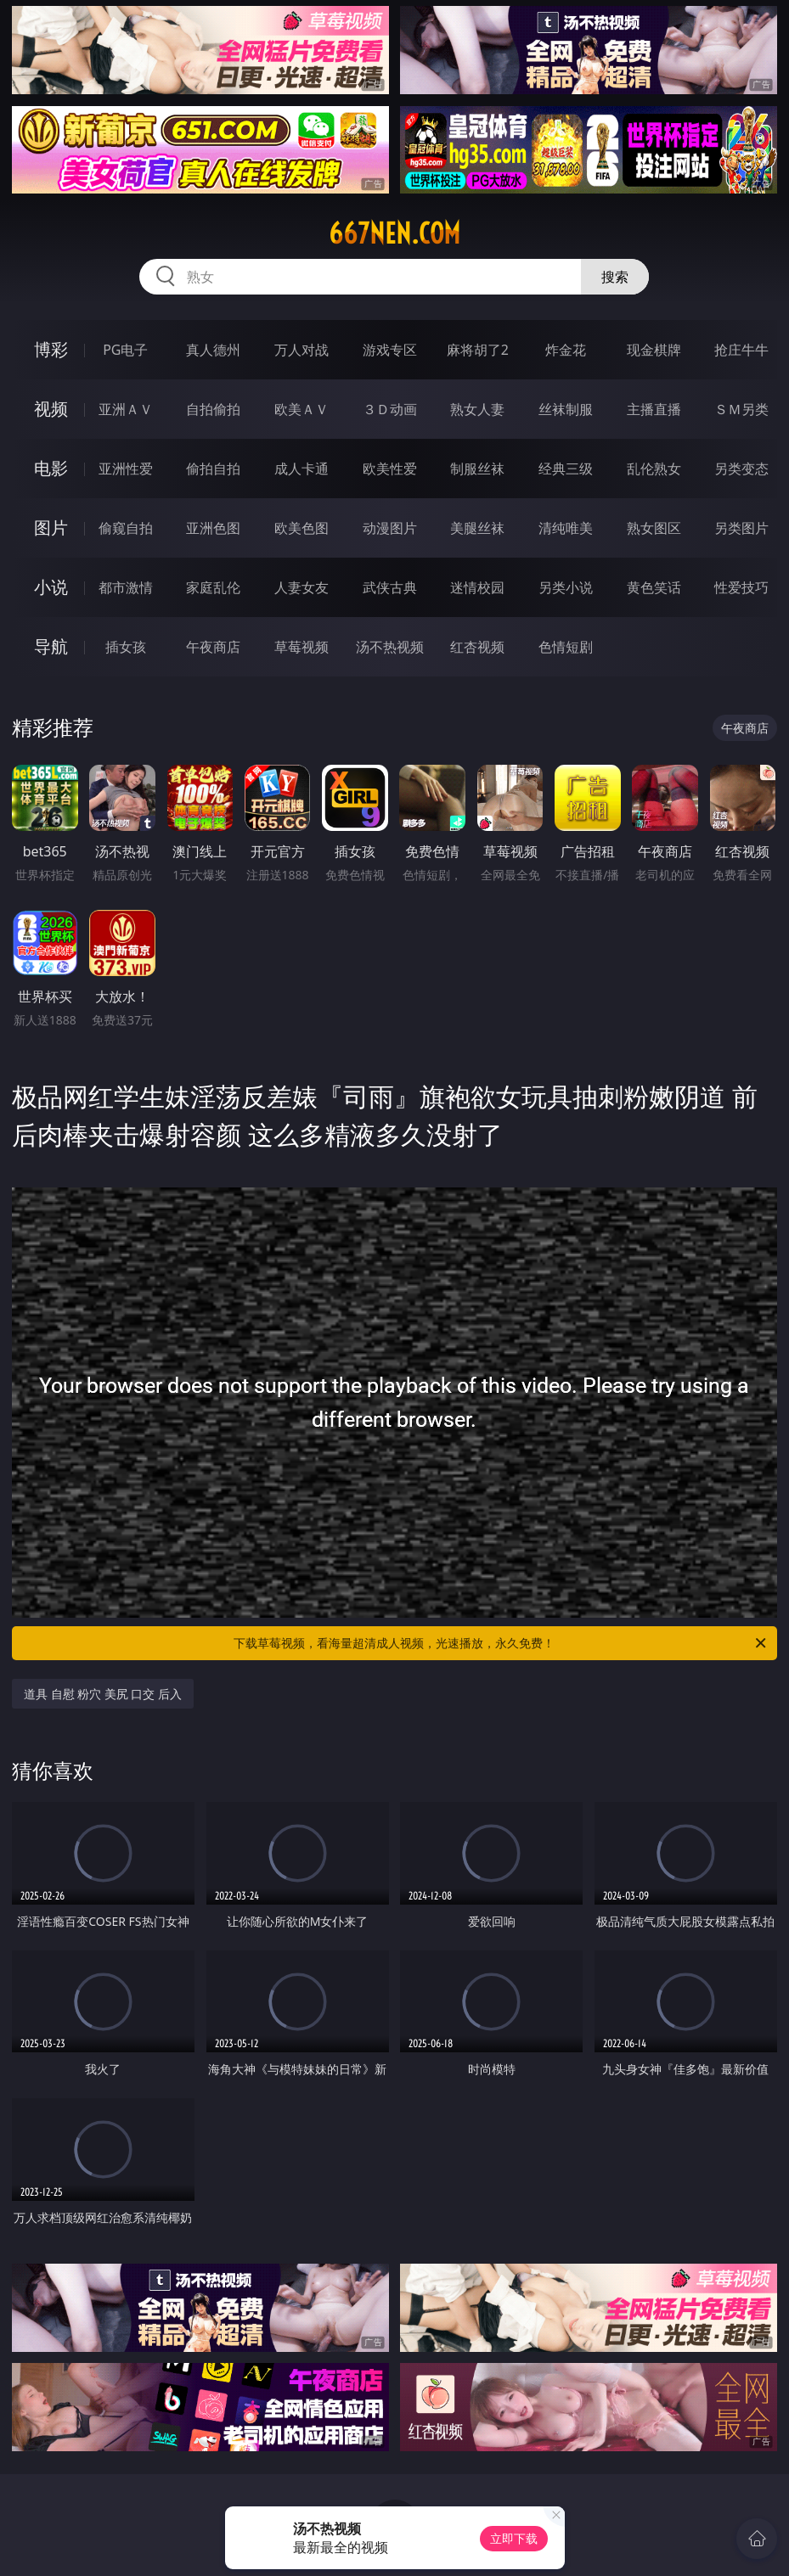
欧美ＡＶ (301, 409)
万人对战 (301, 349)
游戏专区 (390, 349)
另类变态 (741, 468)
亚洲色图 (213, 528)
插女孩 (125, 646)
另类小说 (565, 587)
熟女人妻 (477, 409)
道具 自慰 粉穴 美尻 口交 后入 (103, 1694)
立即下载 (514, 2538)
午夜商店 (213, 646)
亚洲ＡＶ (126, 409)
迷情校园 (477, 587)
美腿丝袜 (477, 528)
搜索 (614, 276)
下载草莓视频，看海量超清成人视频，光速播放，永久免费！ (501, 1643)
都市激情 (126, 587)
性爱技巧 (741, 587)
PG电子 (125, 349)
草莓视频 (301, 646)
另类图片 (741, 528)
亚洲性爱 (126, 468)
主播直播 (654, 409)
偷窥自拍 (126, 528)
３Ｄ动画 (390, 409)
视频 (51, 408)
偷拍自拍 (213, 468)
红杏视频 (477, 646)
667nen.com (394, 233)
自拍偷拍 (213, 409)
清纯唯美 (565, 528)
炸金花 (565, 349)
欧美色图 (301, 528)
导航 (51, 646)
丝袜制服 (565, 409)
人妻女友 (301, 587)
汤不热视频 (390, 646)
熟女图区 (654, 528)
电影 (51, 468)
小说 (51, 586)
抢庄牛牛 (741, 349)
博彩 (51, 349)
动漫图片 (390, 528)
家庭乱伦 (213, 587)
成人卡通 (301, 468)
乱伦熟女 (654, 468)
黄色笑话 (654, 587)
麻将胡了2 (478, 349)
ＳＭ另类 (741, 409)
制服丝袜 (477, 468)
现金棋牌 (654, 349)
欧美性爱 (390, 468)
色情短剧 (565, 646)
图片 (51, 527)
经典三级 (565, 468)
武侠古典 (390, 587)
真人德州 (213, 349)
